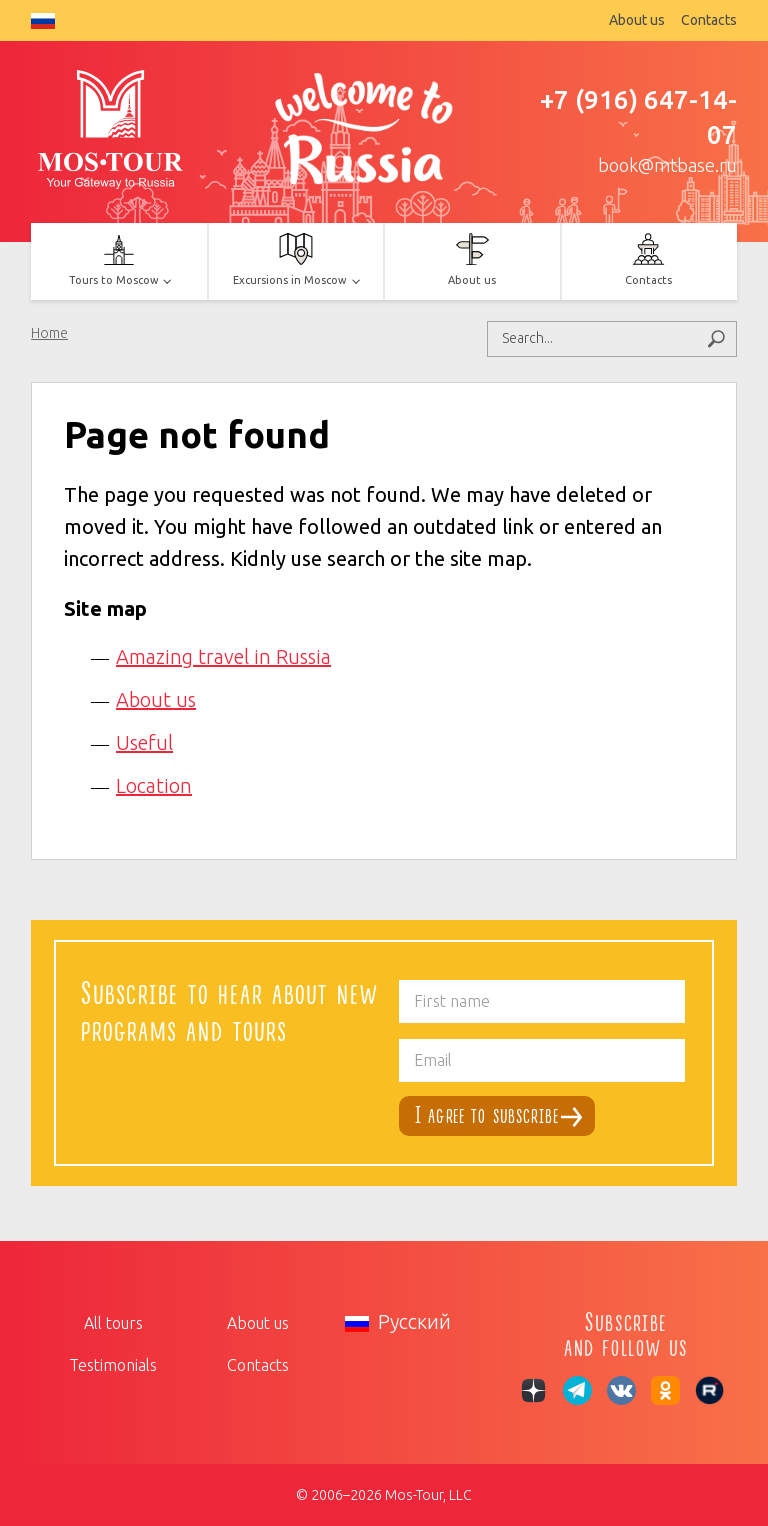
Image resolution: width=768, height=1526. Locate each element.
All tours (113, 1323)
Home (49, 333)
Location (154, 785)
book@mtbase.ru (667, 165)
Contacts (709, 20)
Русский (43, 21)
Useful (144, 742)
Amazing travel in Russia (223, 656)
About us (637, 20)
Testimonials (113, 1365)
